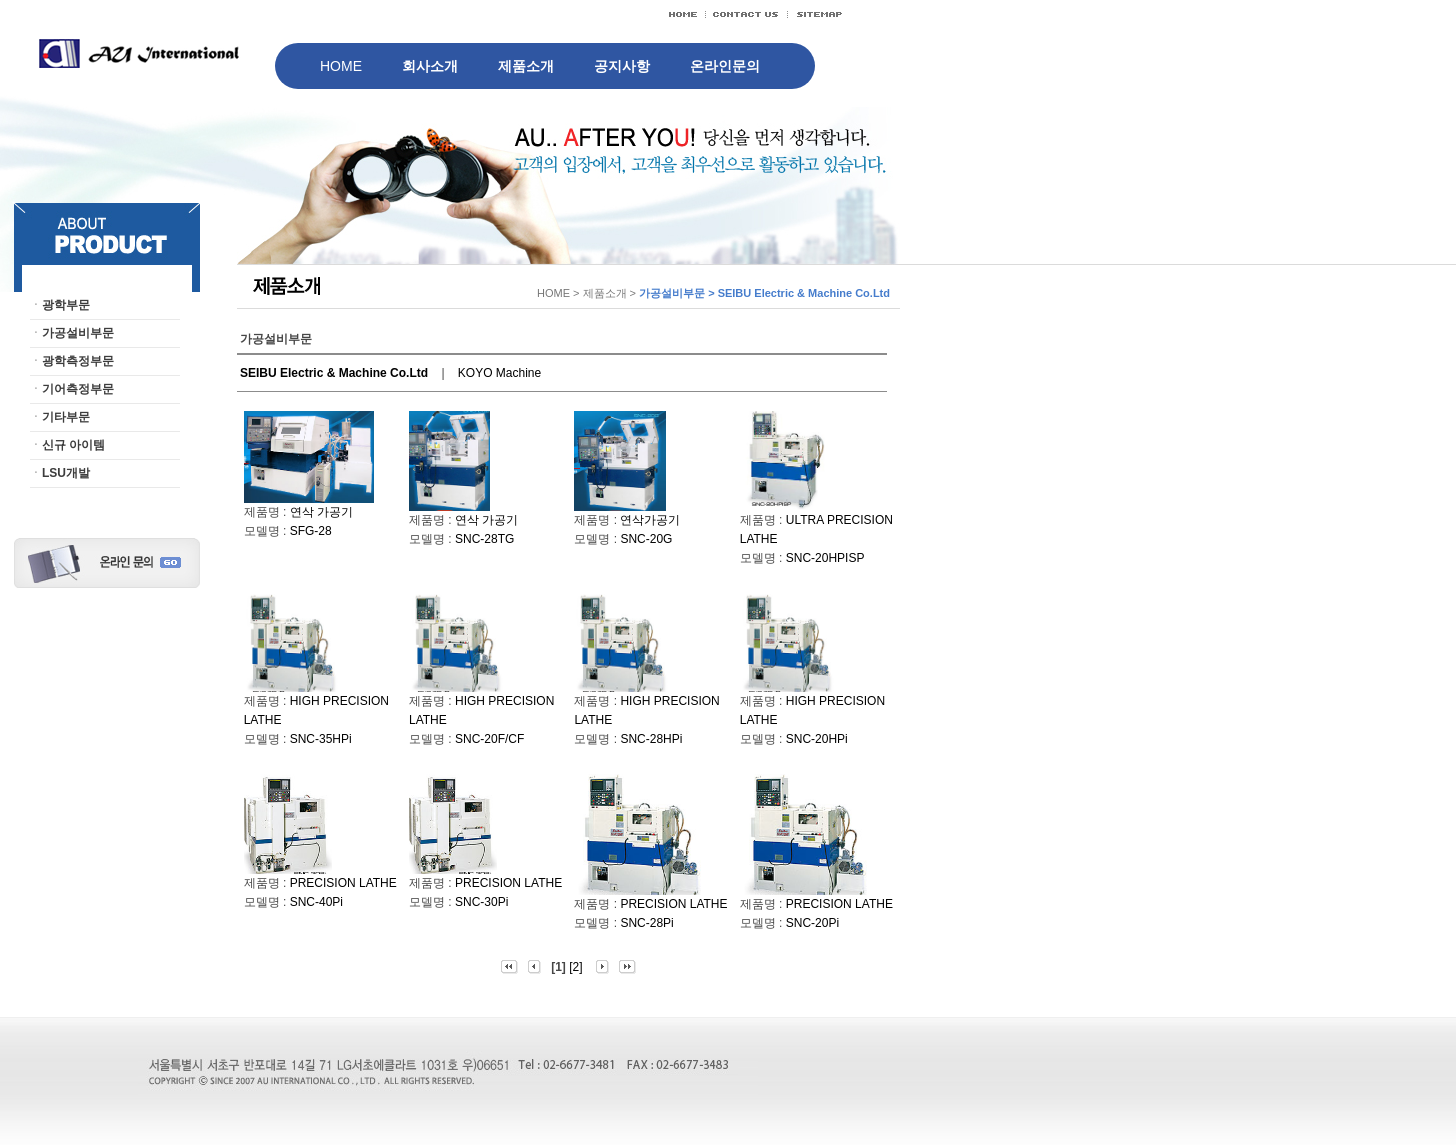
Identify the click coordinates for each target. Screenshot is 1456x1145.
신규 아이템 (73, 445)
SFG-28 (311, 531)
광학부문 (66, 305)
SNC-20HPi (817, 739)
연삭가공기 (650, 520)
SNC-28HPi (651, 739)
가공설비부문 (78, 333)
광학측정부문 (78, 361)
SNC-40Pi (316, 902)
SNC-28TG (484, 539)
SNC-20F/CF (489, 739)
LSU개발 (66, 473)
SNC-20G (646, 539)
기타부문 (66, 417)
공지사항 (622, 66)
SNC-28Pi (646, 923)
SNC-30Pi (481, 902)
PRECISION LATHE (343, 883)
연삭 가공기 (321, 512)
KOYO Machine (499, 373)
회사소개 (430, 66)
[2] (575, 967)
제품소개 (526, 66)
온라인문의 (725, 66)
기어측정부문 (78, 389)
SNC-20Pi (812, 923)
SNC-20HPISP (825, 558)
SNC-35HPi (321, 739)
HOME (341, 66)
